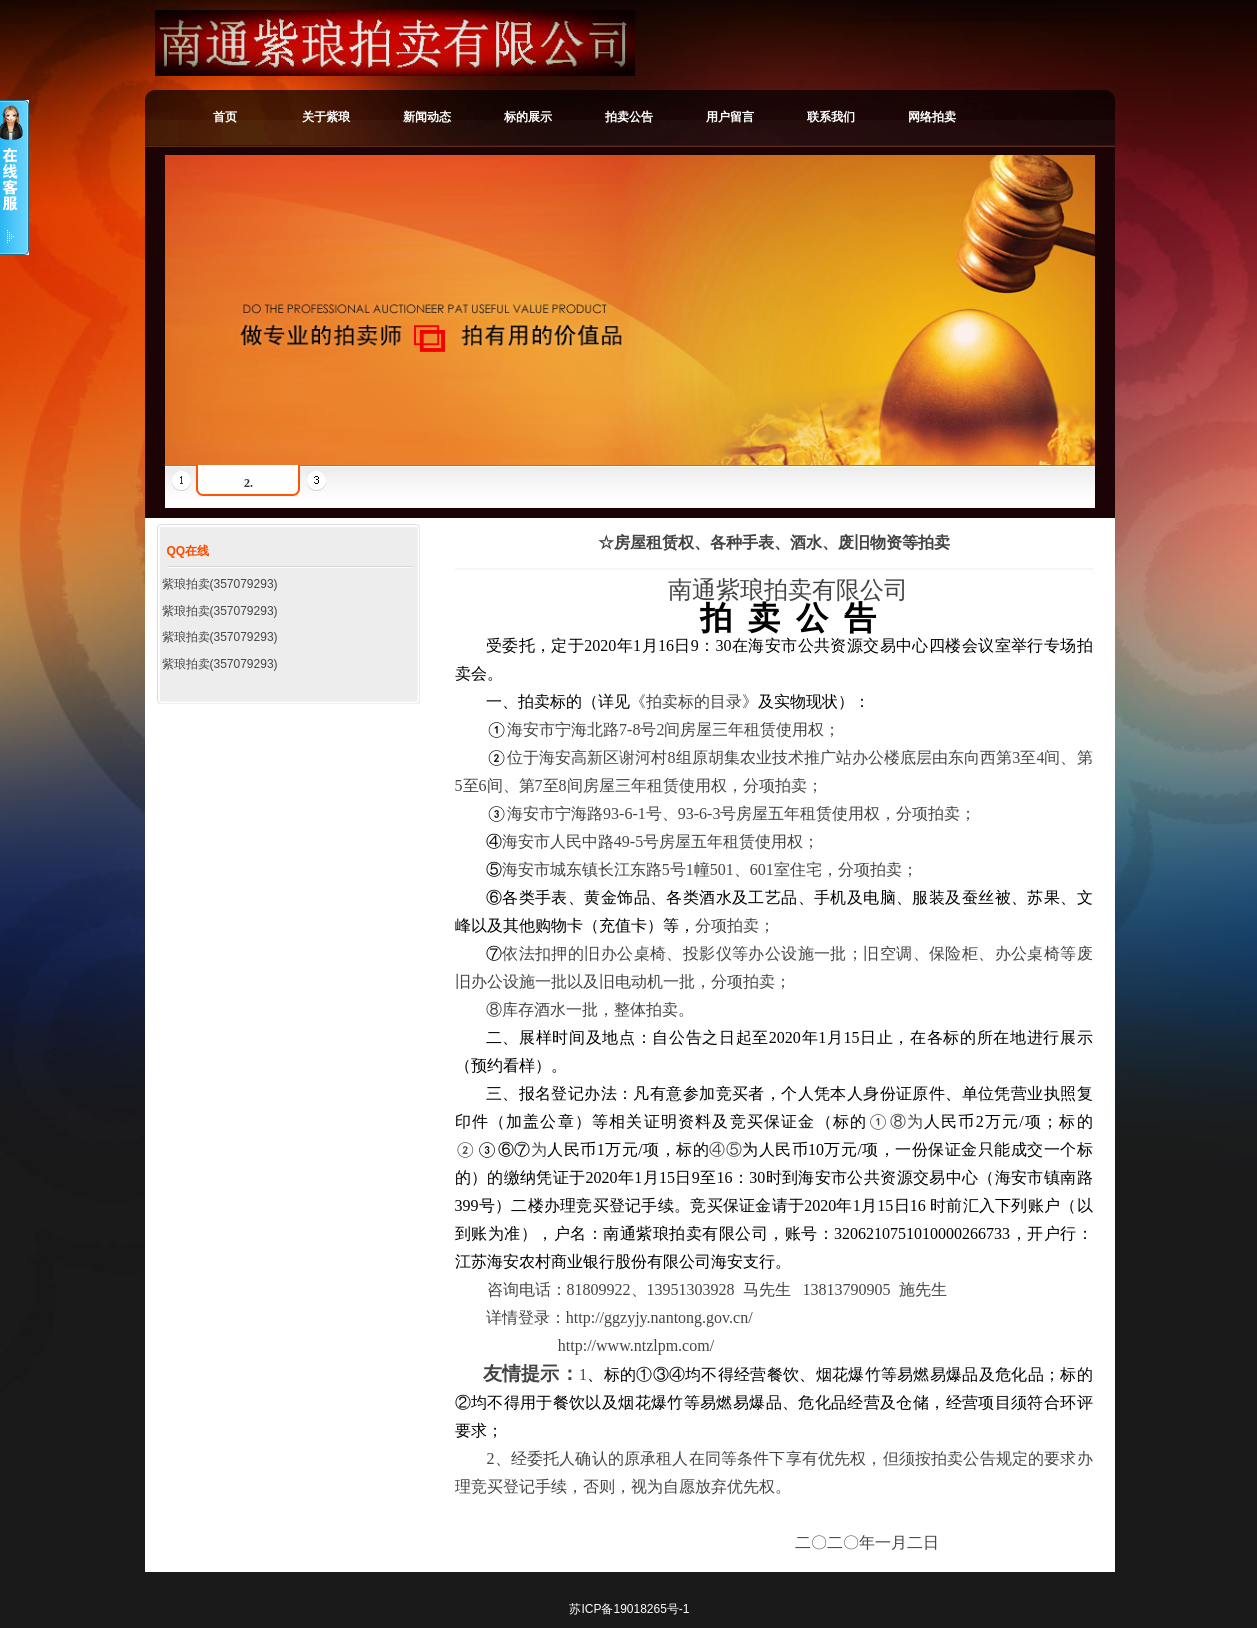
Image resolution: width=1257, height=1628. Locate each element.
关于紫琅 (326, 117)
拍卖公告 (629, 117)
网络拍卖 (932, 117)
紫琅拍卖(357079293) (220, 584)
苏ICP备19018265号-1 (629, 1609)
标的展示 (528, 117)
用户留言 (730, 117)
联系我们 (831, 117)
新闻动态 (427, 117)
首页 (225, 117)
